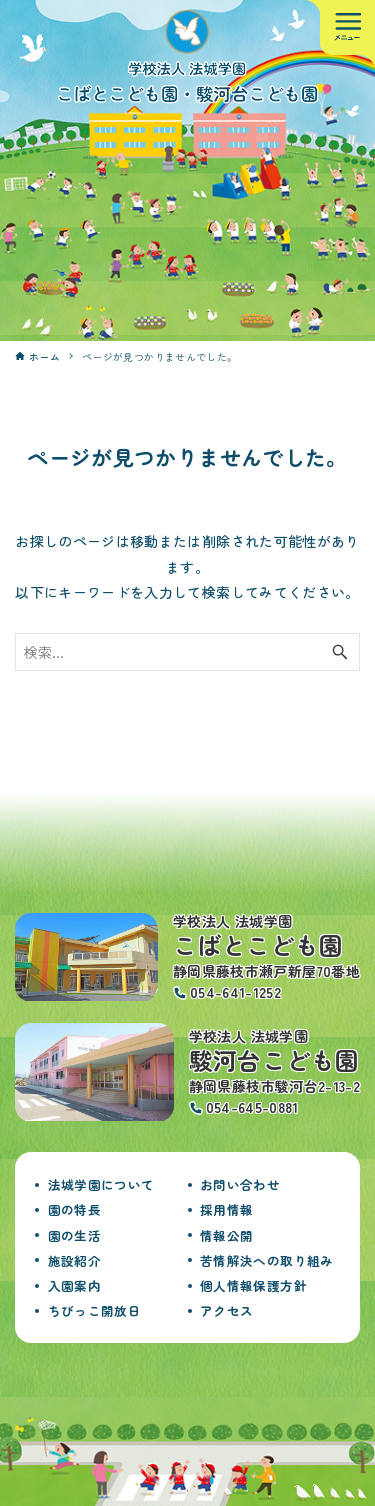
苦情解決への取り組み (267, 1260)
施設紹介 (74, 1260)
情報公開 (226, 1235)
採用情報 (226, 1209)
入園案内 (74, 1285)
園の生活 (74, 1235)
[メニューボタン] (347, 27)
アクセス (226, 1310)
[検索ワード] (187, 652)
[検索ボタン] (340, 652)
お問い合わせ (240, 1184)
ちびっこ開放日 (94, 1310)
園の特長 (74, 1209)
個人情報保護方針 (253, 1285)
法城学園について (101, 1184)
